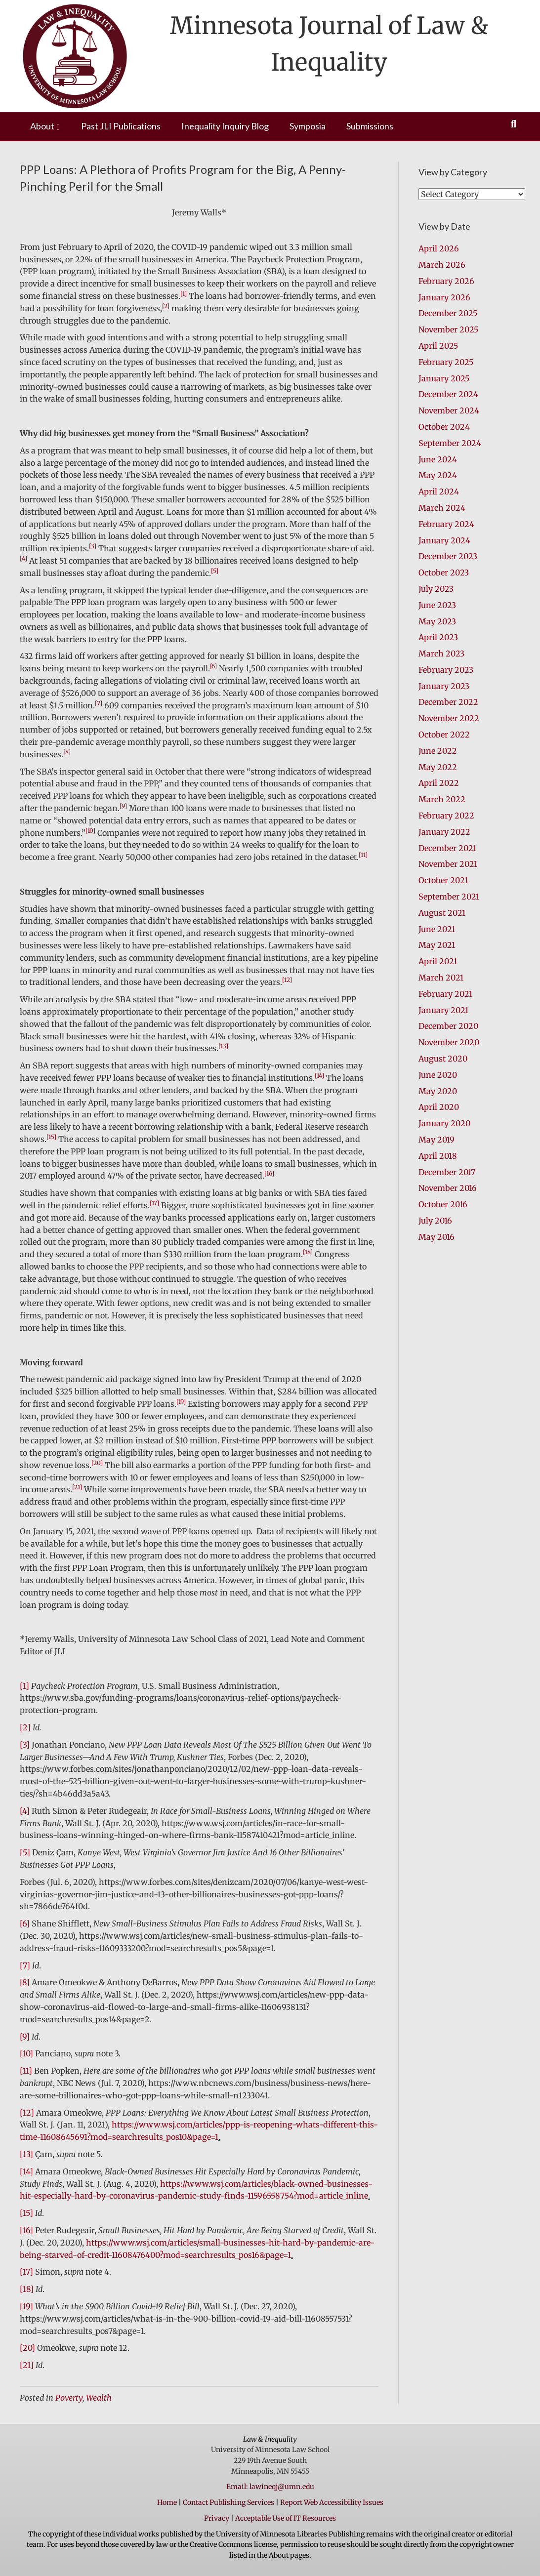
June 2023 (437, 605)
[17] (26, 2272)
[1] (24, 1686)
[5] (25, 1852)
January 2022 (444, 832)
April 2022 (438, 783)
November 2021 (447, 864)
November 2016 (447, 1188)
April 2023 (438, 637)
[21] (27, 2365)
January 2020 (444, 1123)
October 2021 (443, 880)
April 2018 (437, 1156)
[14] (26, 2171)
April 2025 (438, 346)
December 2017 (446, 1172)
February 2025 (445, 362)
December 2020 (448, 1026)
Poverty (69, 2398)
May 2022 (437, 767)
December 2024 (448, 394)
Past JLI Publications (121, 126)
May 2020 (437, 1091)
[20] (27, 2348)
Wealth (99, 2398)
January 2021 (443, 1010)
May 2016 (436, 1237)
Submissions (369, 126)
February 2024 (446, 524)
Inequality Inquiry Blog (225, 126)
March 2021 (440, 977)
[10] (26, 2053)
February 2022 (446, 815)
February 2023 (445, 670)
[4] (25, 1811)
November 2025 (448, 329)
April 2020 (438, 1107)
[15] (26, 2213)
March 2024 (441, 508)
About (42, 126)
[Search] (513, 124)
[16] (26, 2230)
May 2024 (437, 475)
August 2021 (441, 913)
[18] (27, 2289)
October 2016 (442, 1204)
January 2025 (443, 378)
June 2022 (437, 751)
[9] (25, 2037)
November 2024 (448, 410)
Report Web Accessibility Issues (331, 2502)
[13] (26, 2154)
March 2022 (441, 799)
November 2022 (448, 718)
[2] (25, 1727)
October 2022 (444, 734)
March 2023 (441, 653)
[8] (25, 1982)
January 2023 (443, 686)
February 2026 (446, 281)
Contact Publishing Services (228, 2502)
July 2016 (435, 1221)
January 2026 (444, 297)
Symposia (308, 126)
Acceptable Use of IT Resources (285, 2518)
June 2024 (437, 459)
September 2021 (448, 896)
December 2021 (447, 848)
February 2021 (445, 994)
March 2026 (441, 265)
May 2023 (437, 621)
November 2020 (448, 1042)
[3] (25, 1745)
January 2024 (444, 540)
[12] (27, 2113)
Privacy (216, 2518)
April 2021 (437, 961)
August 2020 (442, 1058)
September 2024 (449, 443)
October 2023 (443, 572)
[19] (26, 2306)
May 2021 (436, 945)
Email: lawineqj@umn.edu (270, 2486)
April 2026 (438, 248)
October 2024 (444, 427)
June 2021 (436, 929)
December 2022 (448, 702)
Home (167, 2502)
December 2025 (447, 313)
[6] (25, 1923)
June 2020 (437, 1075)
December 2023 (447, 556)
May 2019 (436, 1140)
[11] (26, 2071)
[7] (25, 1965)
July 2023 (436, 589)
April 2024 (438, 491)
